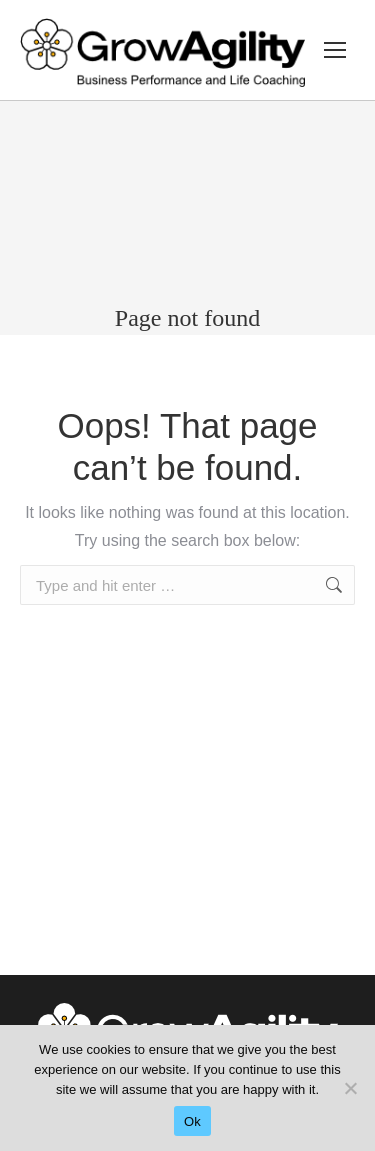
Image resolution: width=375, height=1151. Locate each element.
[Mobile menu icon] (335, 50)
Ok (192, 1121)
